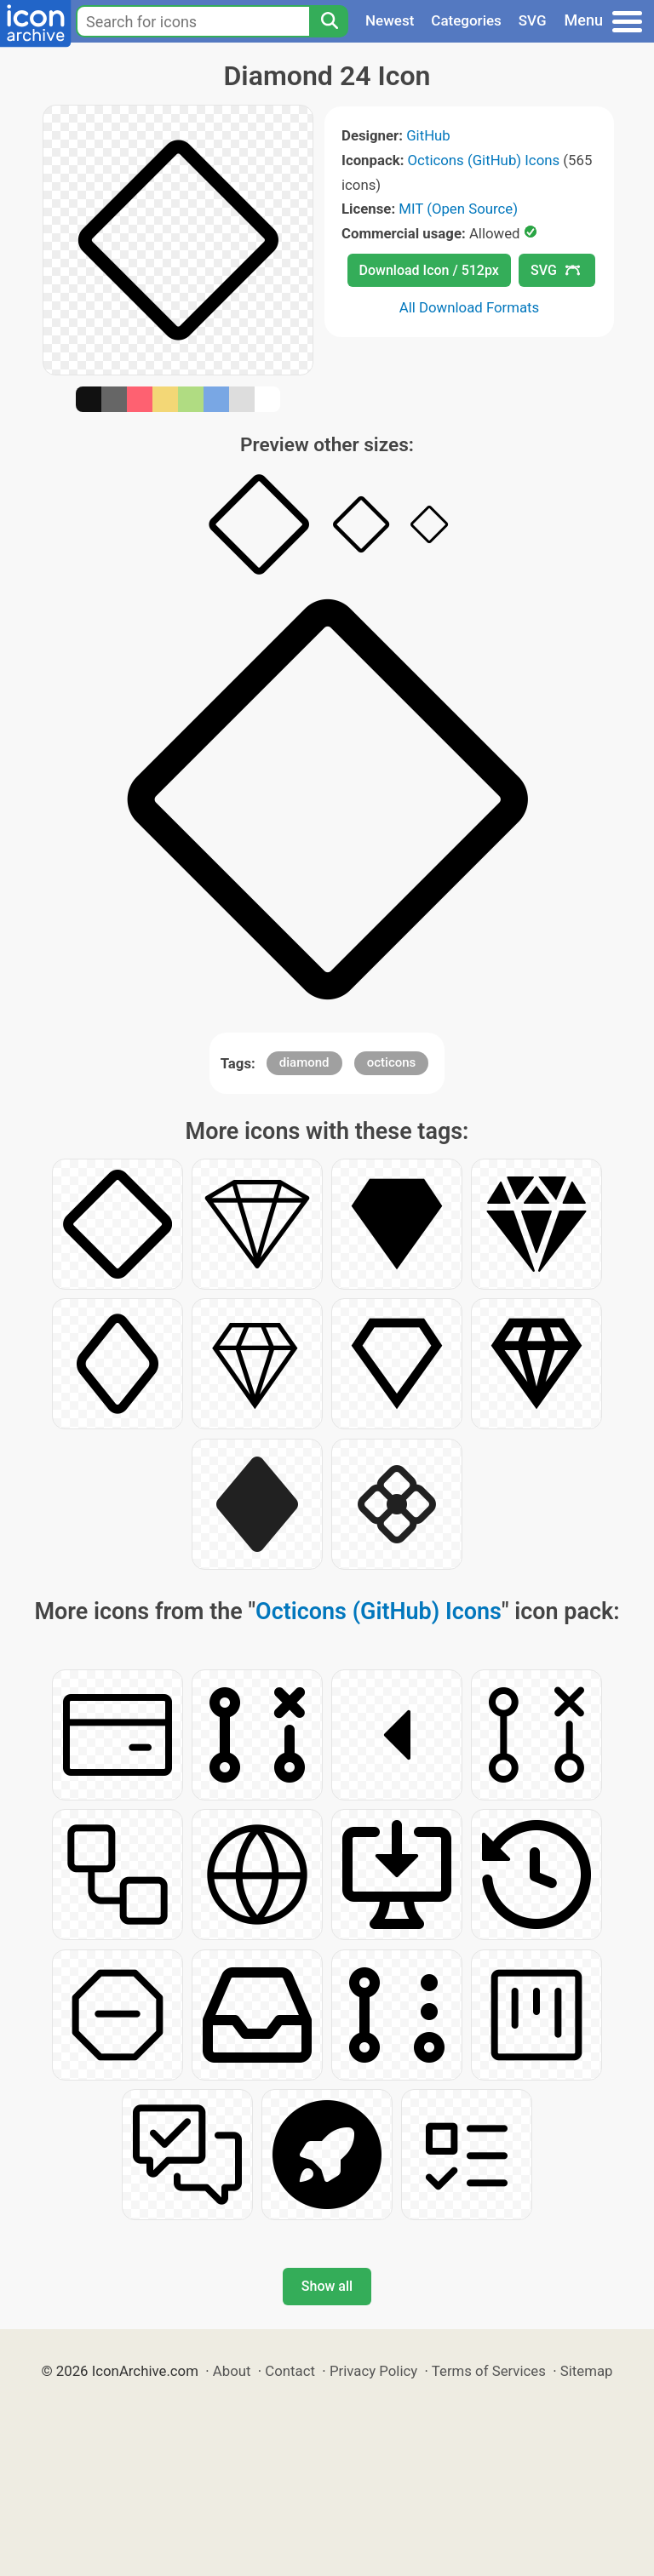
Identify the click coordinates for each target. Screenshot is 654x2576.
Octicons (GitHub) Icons (484, 160)
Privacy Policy (373, 2370)
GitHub (428, 135)
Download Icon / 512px (429, 270)
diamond (304, 1062)
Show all (327, 2286)
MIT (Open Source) (458, 208)
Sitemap (586, 2370)
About (232, 2370)
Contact (290, 2370)
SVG (533, 20)
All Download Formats (469, 307)
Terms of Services (489, 2370)
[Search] (328, 21)
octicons (391, 1062)
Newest (389, 20)
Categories (466, 20)
